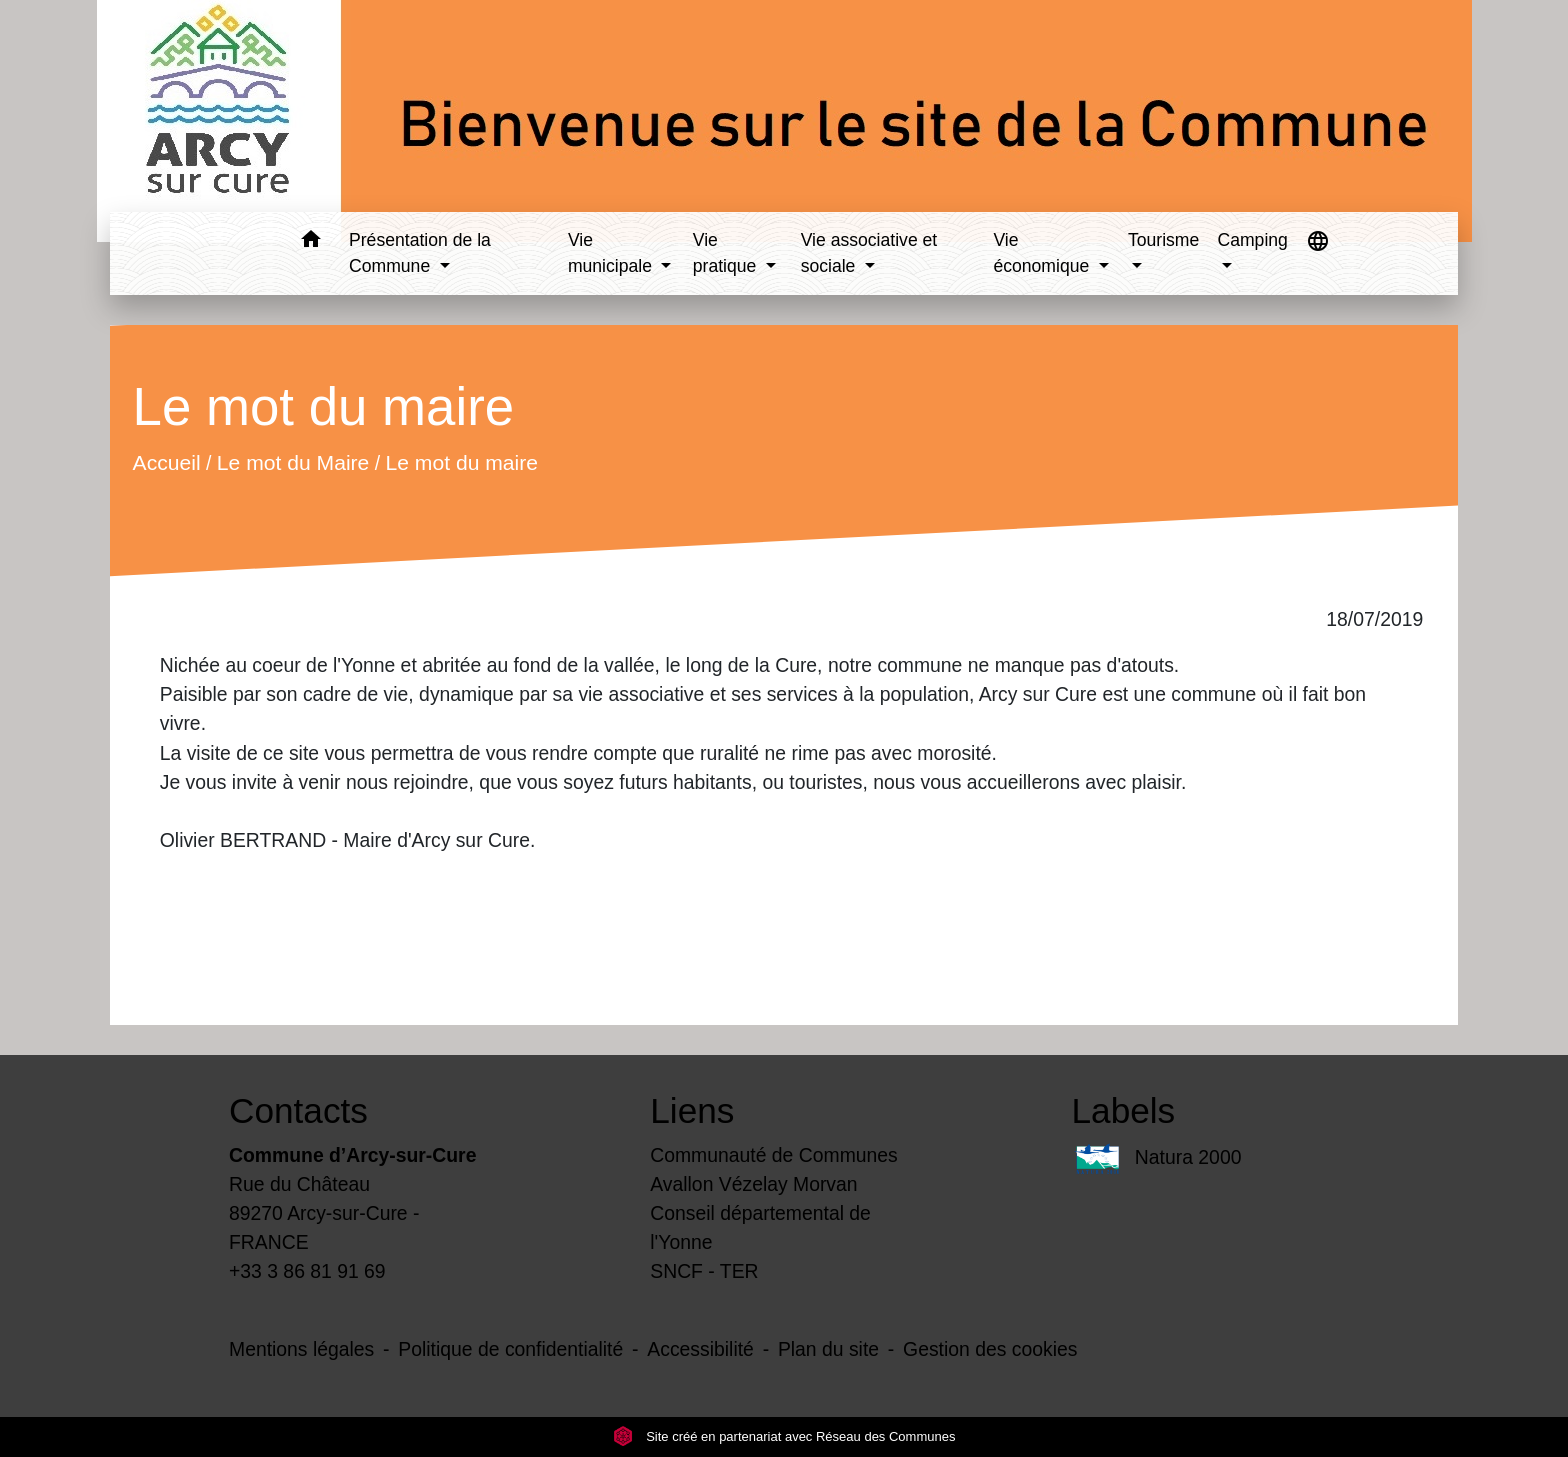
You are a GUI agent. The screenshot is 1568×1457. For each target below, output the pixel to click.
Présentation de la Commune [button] (420, 253)
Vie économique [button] (1043, 253)
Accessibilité (700, 1349)
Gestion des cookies (990, 1349)
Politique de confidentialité (510, 1349)
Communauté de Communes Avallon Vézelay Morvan (774, 1169)
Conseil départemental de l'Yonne (760, 1227)
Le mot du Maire (293, 462)
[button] (310, 242)
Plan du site (828, 1349)
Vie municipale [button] (612, 253)
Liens (692, 1110)
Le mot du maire (461, 462)
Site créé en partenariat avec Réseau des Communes (784, 1436)
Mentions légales (301, 1349)
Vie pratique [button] (727, 253)
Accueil (166, 462)
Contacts (298, 1110)
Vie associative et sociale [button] (869, 253)
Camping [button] (1252, 240)
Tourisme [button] (1163, 240)
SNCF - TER (704, 1271)
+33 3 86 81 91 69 (307, 1271)
